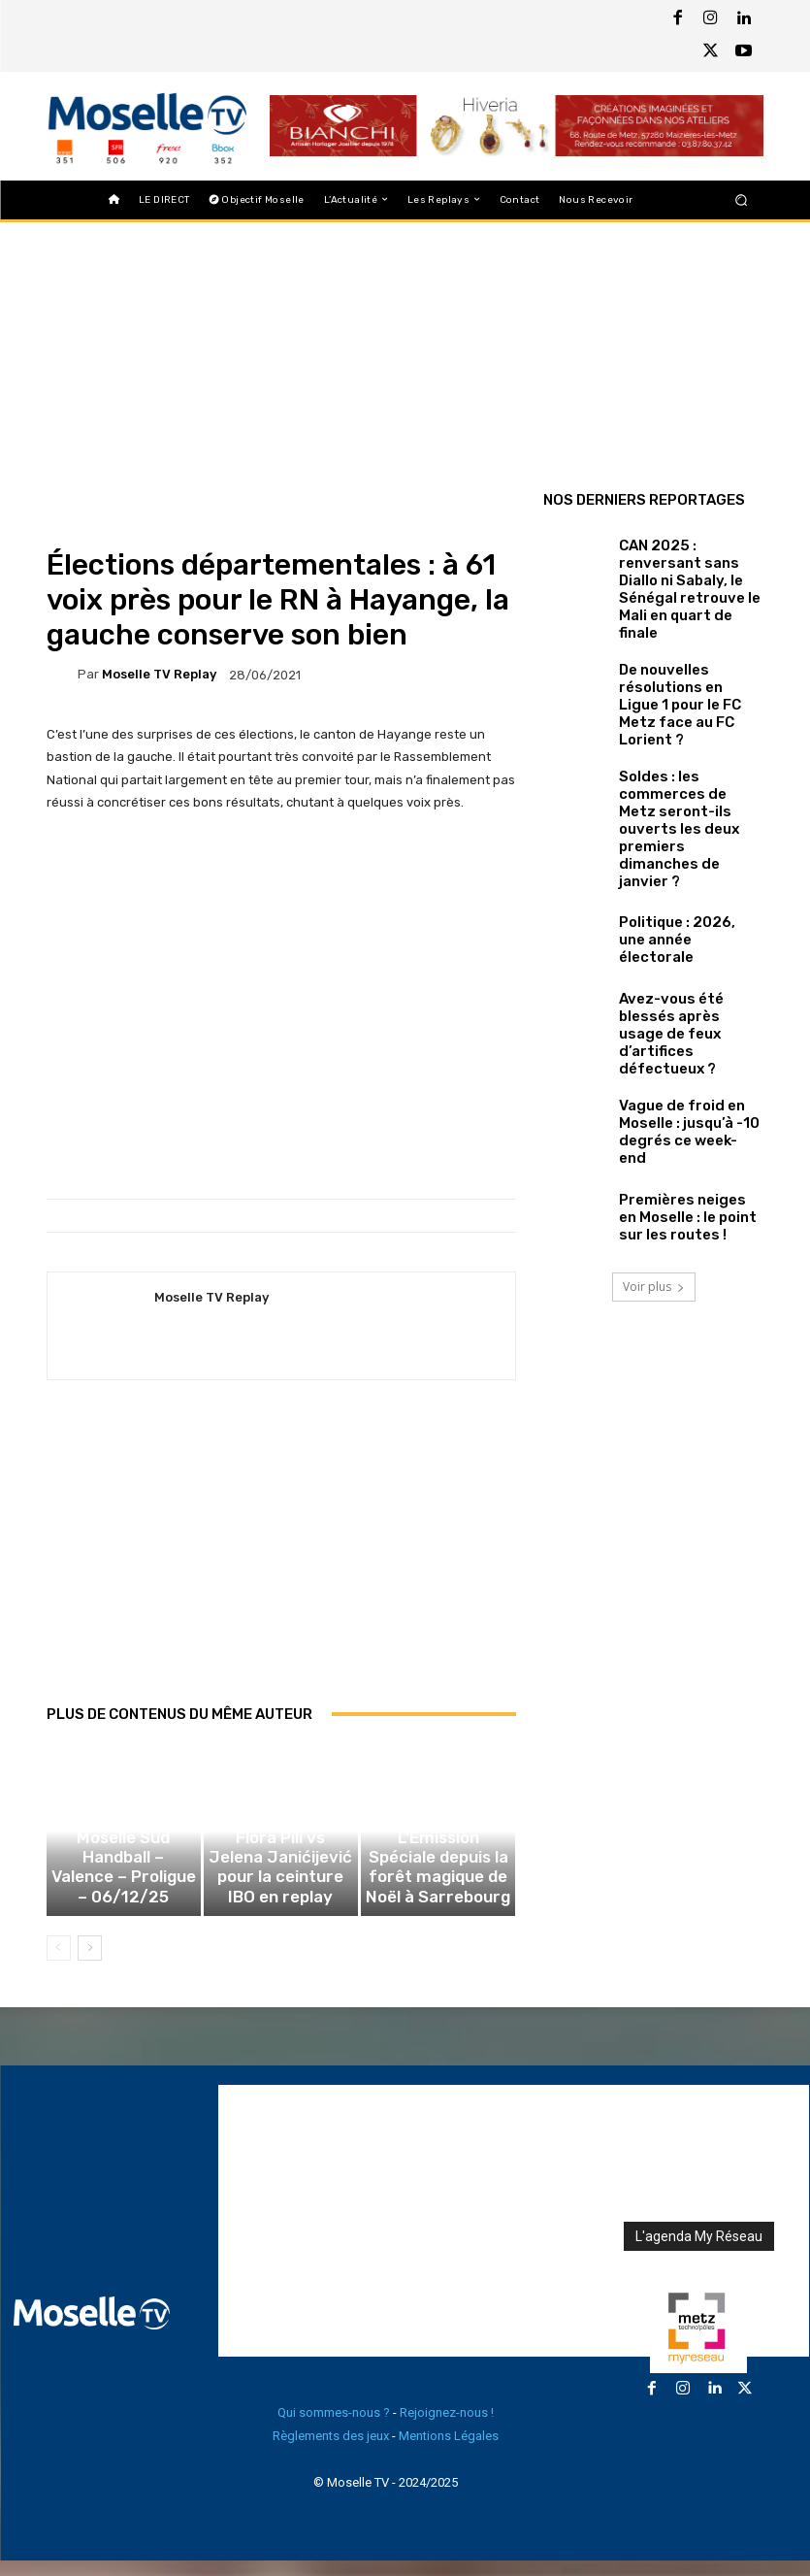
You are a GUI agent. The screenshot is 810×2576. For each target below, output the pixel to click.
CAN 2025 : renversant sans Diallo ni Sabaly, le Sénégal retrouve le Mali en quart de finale (685, 567)
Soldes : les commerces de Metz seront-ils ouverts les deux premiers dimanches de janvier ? (684, 730)
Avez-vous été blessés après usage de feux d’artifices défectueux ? (685, 893)
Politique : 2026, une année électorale (675, 812)
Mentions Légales (449, 2451)
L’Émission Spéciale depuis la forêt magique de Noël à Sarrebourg (438, 1902)
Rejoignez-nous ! (447, 2428)
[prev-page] (59, 1963)
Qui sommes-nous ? (333, 2428)
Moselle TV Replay (159, 674)
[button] (741, 199)
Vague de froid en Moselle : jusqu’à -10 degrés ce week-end (689, 974)
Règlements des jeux (331, 2451)
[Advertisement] (281, 1563)
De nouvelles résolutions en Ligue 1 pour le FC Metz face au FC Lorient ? (690, 648)
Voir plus (654, 1125)
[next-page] (90, 1963)
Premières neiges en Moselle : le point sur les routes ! (685, 1054)
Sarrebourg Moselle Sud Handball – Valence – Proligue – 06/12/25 (123, 1902)
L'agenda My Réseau (698, 2252)
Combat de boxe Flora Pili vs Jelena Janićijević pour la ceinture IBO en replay (280, 1902)
